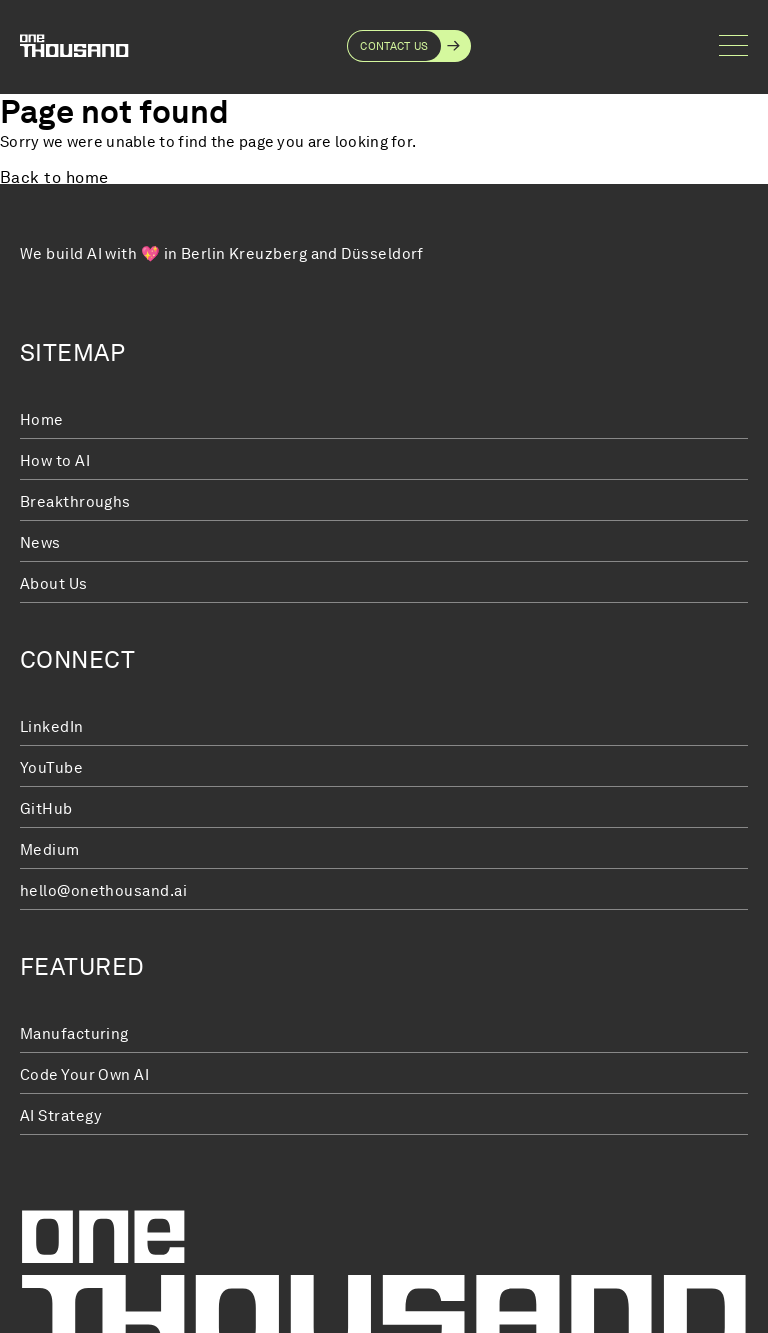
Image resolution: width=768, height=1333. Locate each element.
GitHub (46, 809)
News (40, 543)
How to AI (55, 461)
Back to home (54, 178)
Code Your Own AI (84, 1075)
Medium (50, 850)
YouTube (51, 768)
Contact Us (394, 46)
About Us (54, 584)
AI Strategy (61, 1116)
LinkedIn (52, 727)
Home (42, 420)
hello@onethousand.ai (103, 891)
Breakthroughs (75, 502)
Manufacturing (74, 1034)
